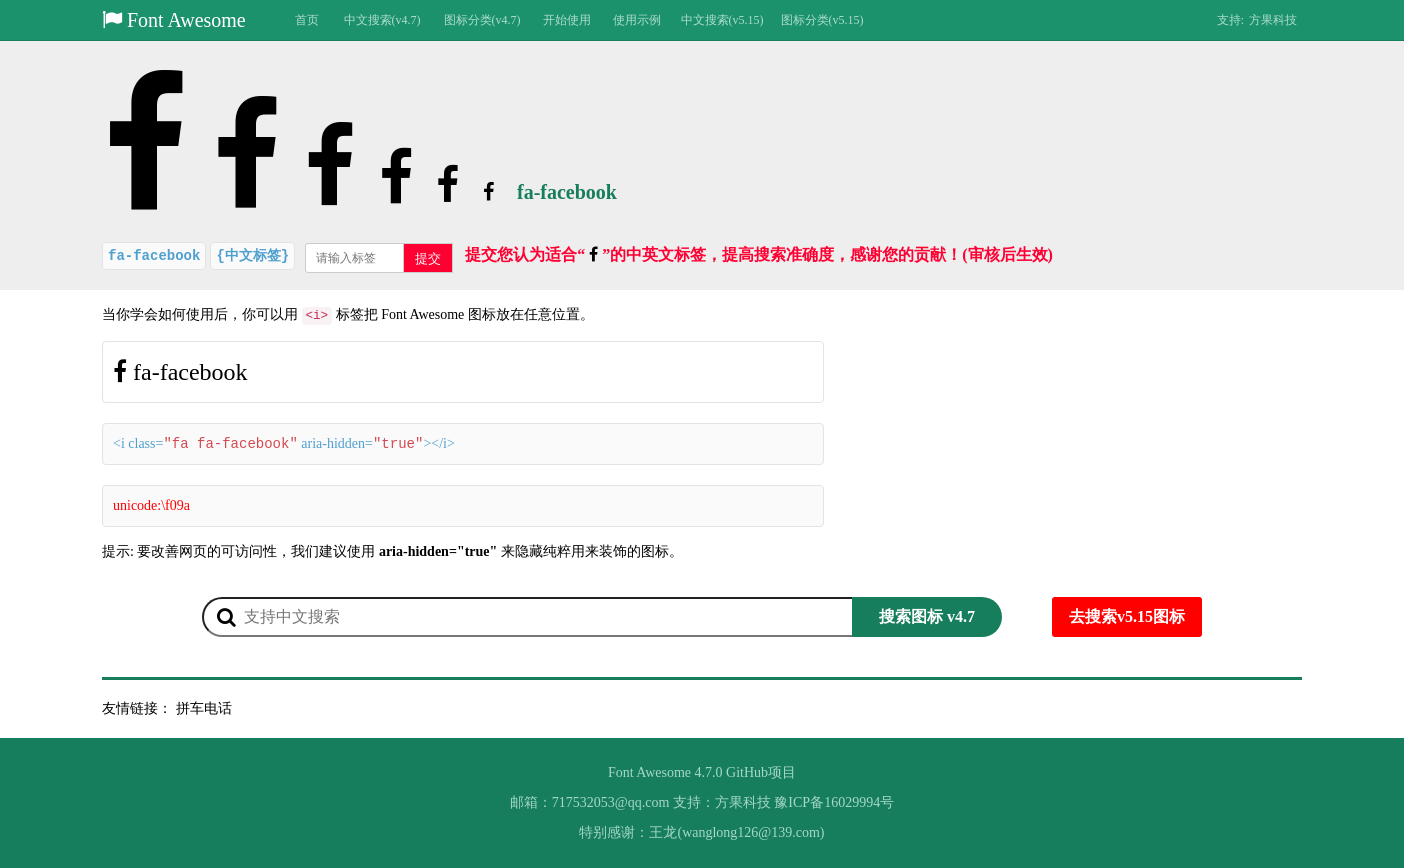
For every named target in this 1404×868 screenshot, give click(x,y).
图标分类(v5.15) (822, 20)
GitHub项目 (761, 772)
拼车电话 (204, 708)
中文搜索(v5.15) (722, 20)
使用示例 (637, 20)
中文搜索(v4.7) (382, 20)
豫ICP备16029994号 (834, 802)
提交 (428, 258)
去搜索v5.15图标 (1127, 616)
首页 (307, 20)
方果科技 (1273, 20)
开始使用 (567, 20)
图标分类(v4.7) (482, 20)
